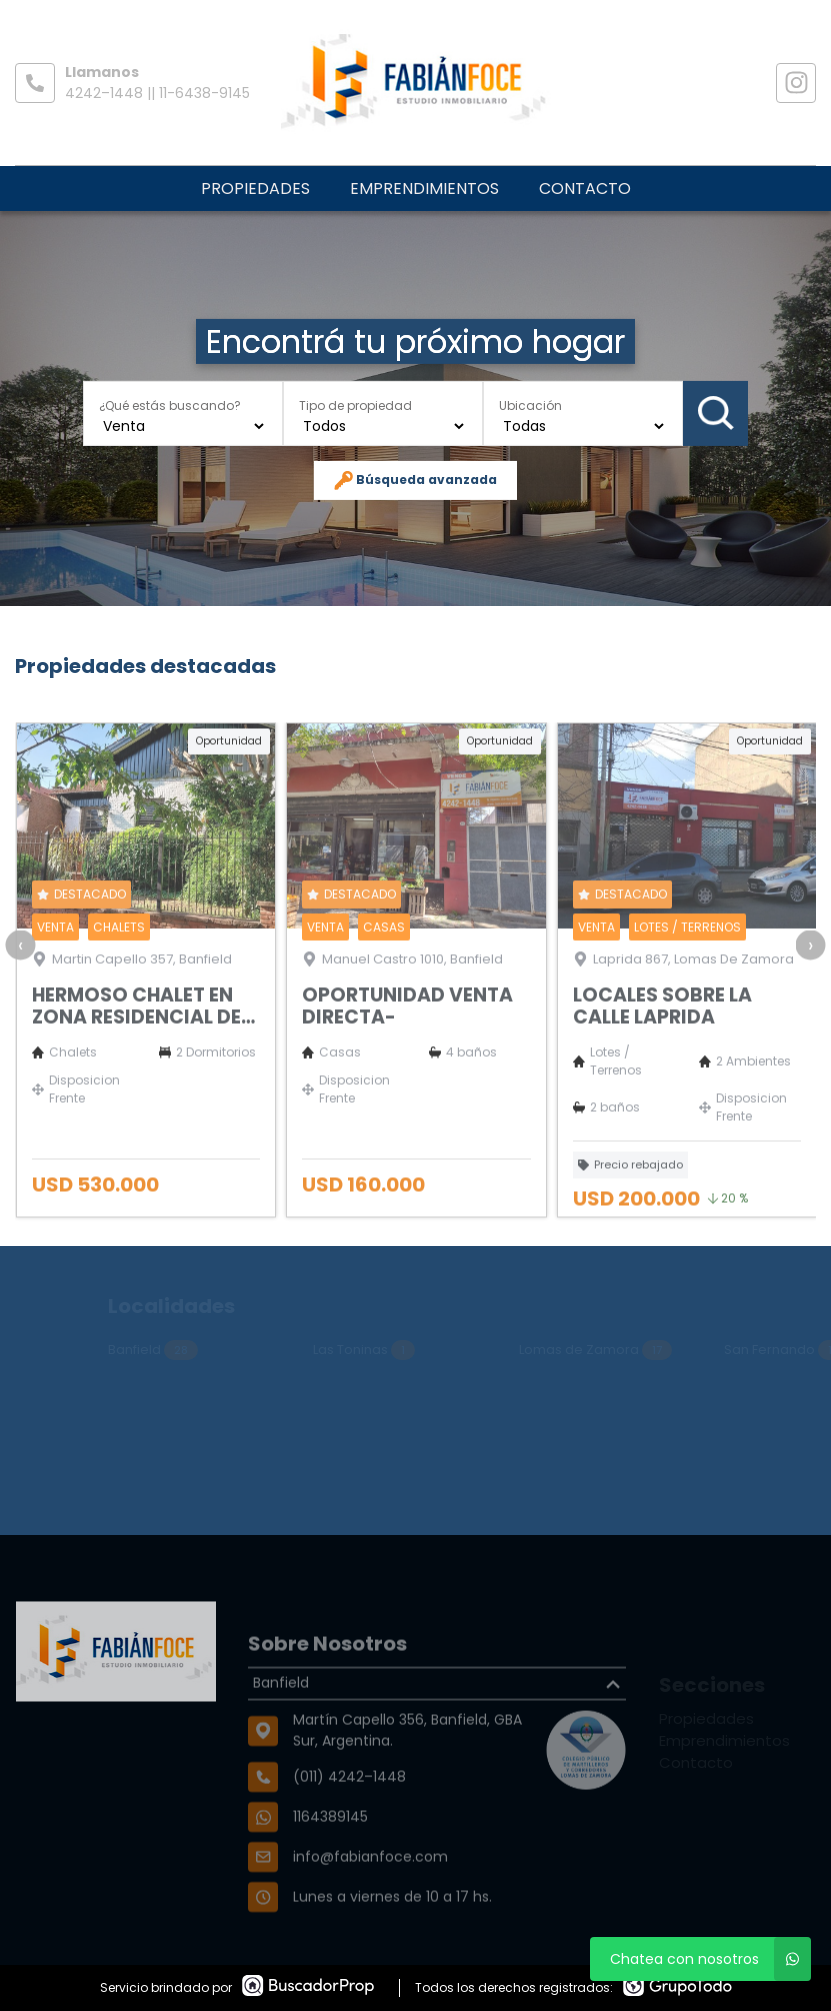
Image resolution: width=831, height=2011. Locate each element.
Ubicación (530, 404)
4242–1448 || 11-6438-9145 (157, 93)
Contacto (585, 188)
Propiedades (255, 188)
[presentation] (20, 994)
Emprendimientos (424, 188)
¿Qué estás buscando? (170, 404)
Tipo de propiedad (355, 404)
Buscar (716, 413)
